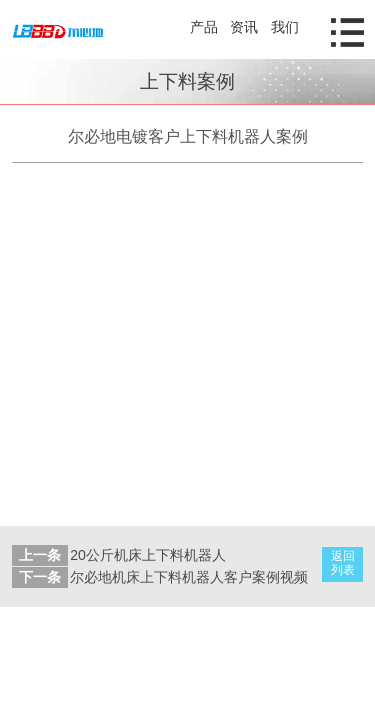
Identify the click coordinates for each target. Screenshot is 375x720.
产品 (204, 27)
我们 (285, 27)
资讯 (244, 27)
